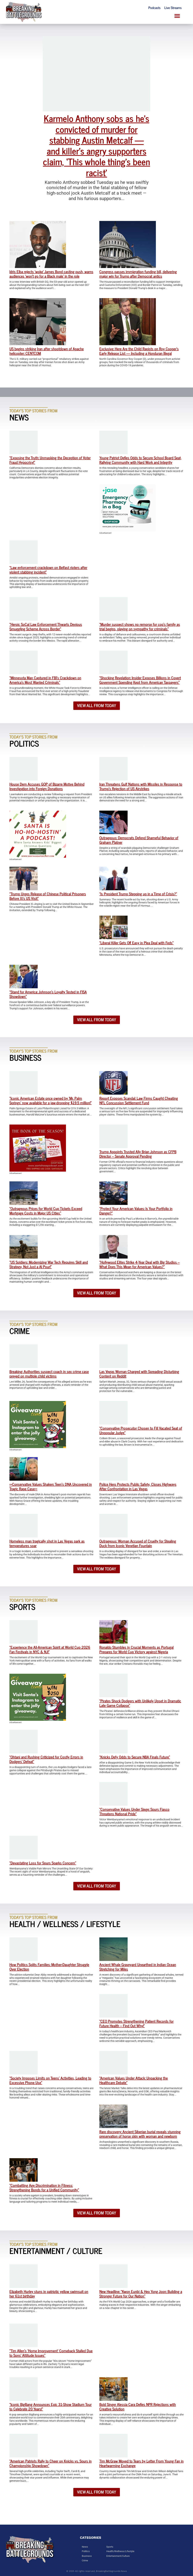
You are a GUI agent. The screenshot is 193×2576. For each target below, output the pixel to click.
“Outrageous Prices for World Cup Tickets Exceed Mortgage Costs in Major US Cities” (45, 1210)
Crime (19, 1330)
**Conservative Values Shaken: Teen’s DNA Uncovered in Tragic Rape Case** (50, 1486)
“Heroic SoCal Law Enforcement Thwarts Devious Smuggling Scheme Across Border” (45, 626)
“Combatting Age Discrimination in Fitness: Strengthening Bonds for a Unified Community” (44, 2187)
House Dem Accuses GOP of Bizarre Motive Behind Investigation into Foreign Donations (46, 786)
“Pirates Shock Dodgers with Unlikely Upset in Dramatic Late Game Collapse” (140, 1703)
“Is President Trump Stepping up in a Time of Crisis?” (138, 894)
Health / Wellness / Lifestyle (64, 1923)
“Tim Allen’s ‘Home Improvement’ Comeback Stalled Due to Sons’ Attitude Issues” (51, 2353)
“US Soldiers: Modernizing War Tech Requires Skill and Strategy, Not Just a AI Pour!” (48, 1264)
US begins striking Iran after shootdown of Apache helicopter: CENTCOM (46, 351)
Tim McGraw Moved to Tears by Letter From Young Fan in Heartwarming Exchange (141, 2463)
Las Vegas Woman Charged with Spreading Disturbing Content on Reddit (139, 1373)
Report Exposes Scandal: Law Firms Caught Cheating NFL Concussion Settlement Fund (138, 1100)
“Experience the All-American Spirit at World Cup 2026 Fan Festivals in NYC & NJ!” (49, 1649)
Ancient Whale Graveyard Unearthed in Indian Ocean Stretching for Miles (137, 1966)
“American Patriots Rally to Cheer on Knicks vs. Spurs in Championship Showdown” (50, 2463)
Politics (24, 743)
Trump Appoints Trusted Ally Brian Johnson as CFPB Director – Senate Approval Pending (137, 1153)
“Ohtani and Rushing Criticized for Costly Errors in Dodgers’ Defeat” (46, 1759)
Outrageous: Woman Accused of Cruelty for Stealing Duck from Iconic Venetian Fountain (137, 1543)
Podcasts (154, 7)
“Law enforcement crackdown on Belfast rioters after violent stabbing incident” (48, 569)
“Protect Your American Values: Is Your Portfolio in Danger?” (135, 1210)
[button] (177, 15)
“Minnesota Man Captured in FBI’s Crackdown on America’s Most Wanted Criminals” (45, 680)
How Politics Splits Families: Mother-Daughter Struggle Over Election (49, 1966)
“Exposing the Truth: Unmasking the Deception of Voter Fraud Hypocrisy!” (50, 460)
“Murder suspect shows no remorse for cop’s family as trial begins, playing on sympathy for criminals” (139, 626)
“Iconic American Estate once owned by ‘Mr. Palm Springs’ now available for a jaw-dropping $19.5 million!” (50, 1100)
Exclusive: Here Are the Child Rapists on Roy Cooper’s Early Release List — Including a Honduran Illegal (139, 351)
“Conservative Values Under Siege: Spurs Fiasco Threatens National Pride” (134, 1811)
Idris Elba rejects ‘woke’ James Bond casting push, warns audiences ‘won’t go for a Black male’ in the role (51, 273)
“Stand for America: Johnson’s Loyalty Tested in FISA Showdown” (48, 994)
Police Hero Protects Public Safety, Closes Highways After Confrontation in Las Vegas (137, 1486)
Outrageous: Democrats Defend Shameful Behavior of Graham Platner (138, 840)
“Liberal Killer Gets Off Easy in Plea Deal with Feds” (136, 943)
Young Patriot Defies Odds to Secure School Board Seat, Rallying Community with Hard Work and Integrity (140, 460)
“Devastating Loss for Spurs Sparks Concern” (42, 1863)
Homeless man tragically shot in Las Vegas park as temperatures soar (47, 1543)
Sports (22, 1606)
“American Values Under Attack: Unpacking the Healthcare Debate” (133, 2080)
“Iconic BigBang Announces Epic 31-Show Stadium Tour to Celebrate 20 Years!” (50, 2406)
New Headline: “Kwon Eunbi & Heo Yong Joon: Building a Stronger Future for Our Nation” (140, 2293)
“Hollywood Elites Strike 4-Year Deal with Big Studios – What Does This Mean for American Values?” (139, 1264)
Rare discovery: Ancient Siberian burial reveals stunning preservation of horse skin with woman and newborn (140, 2133)
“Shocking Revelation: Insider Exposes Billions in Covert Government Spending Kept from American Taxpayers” (140, 680)
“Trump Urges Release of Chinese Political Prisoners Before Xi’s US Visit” (47, 896)
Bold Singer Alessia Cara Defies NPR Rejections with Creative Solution (137, 2406)
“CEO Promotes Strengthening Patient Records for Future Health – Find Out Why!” (136, 2023)
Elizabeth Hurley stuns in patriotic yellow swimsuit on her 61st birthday (48, 2293)
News (19, 416)
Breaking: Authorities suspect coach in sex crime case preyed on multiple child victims (49, 1373)
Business (25, 1057)
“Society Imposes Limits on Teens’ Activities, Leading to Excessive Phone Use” (50, 2080)
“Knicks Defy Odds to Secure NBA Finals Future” (134, 1757)
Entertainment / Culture (55, 2250)
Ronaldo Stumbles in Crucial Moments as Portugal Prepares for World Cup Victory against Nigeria (136, 1649)
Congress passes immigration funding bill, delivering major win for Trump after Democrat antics (138, 273)
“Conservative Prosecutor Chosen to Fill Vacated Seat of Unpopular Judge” (140, 1430)
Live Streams (173, 7)
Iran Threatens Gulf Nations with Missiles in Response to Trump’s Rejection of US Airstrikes (140, 786)
